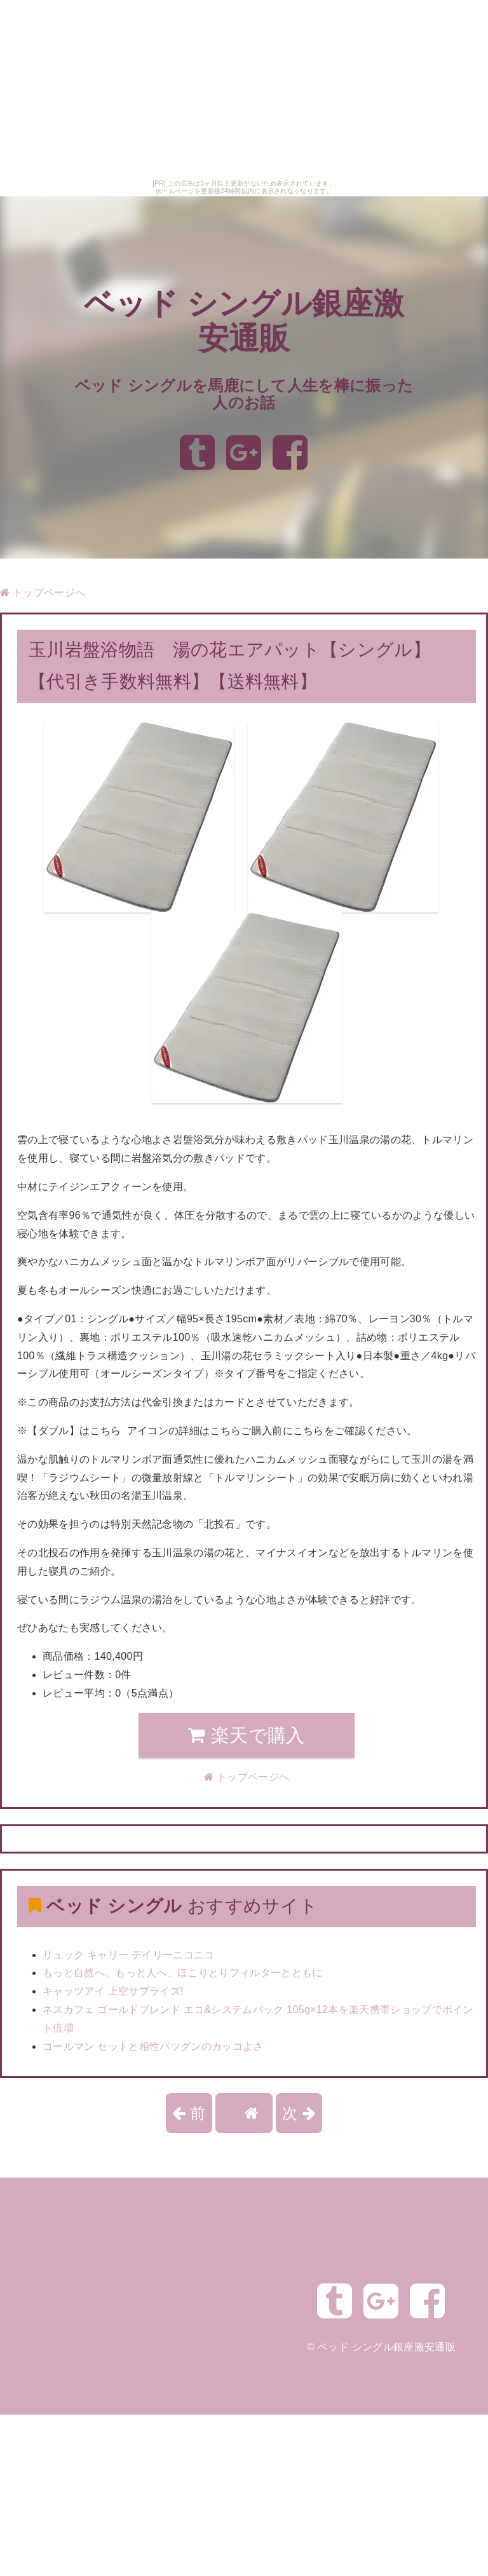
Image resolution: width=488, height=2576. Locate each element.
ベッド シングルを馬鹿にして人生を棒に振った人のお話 (244, 394)
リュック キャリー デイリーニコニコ (129, 1954)
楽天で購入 (246, 1735)
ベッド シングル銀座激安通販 (387, 2347)
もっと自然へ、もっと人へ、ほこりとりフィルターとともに (183, 1972)
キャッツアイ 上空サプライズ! (113, 1991)
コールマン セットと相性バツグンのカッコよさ (153, 2046)
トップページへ (42, 592)
